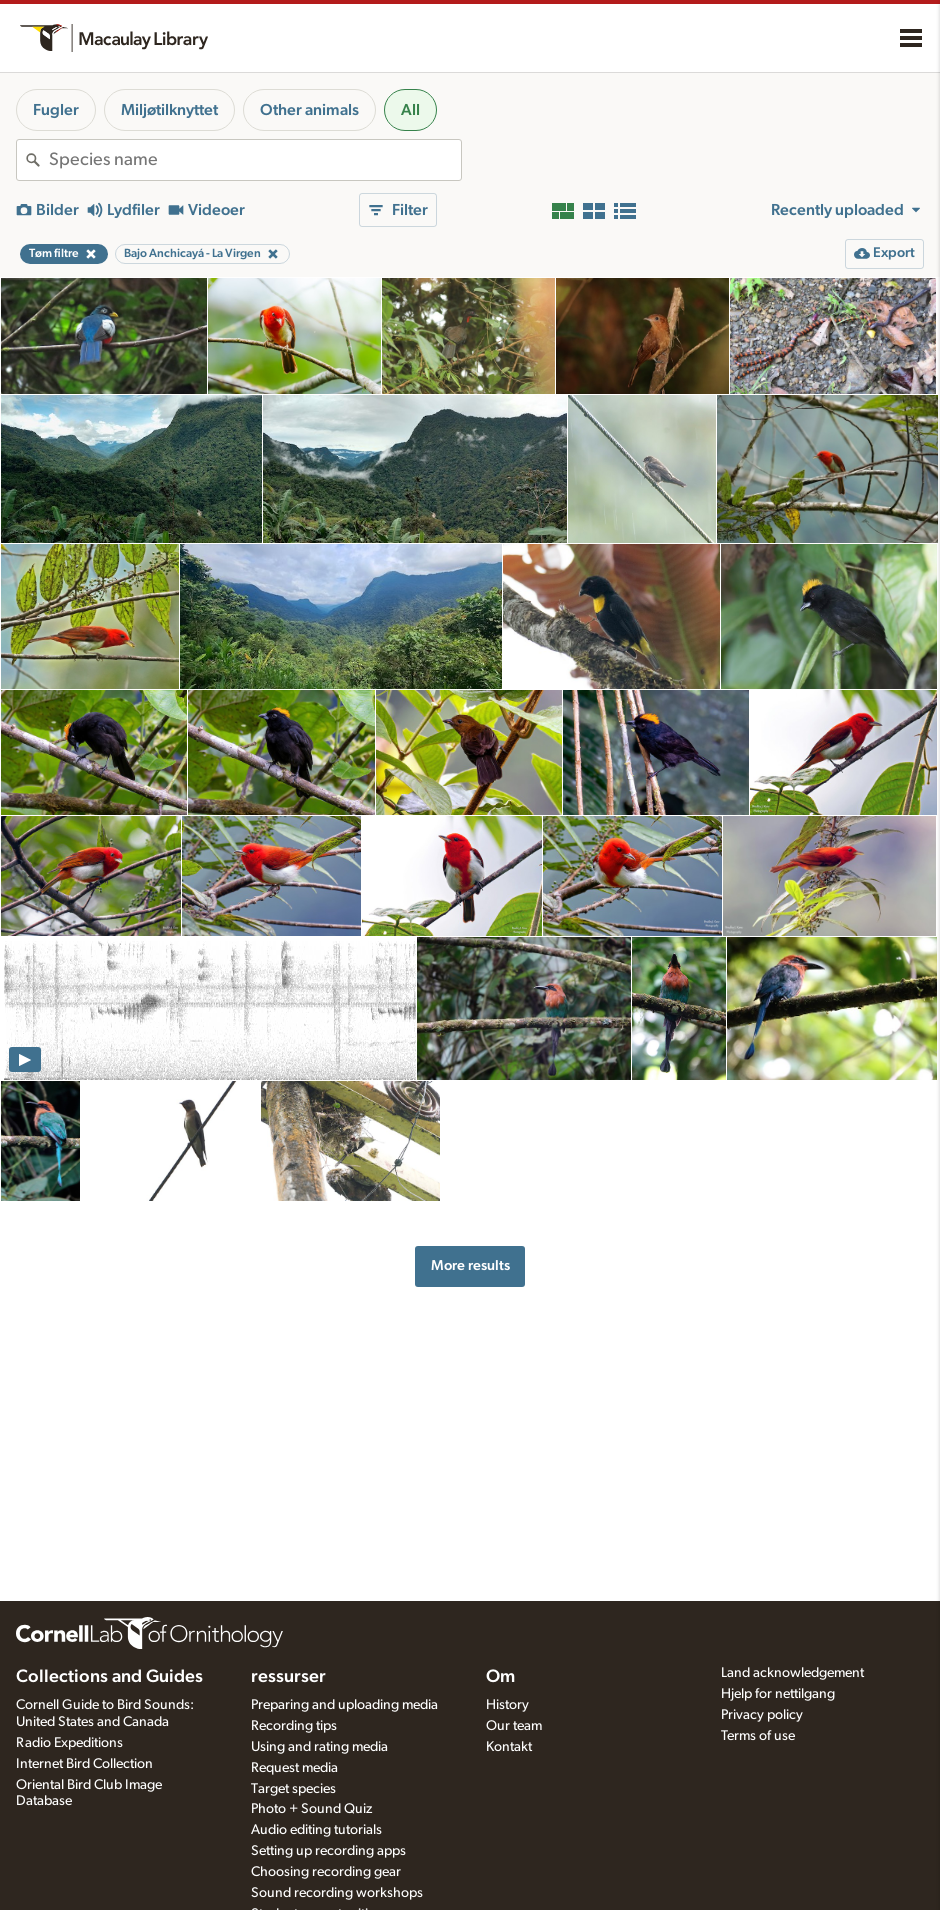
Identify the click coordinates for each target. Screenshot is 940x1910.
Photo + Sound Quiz (311, 1809)
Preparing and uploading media (344, 1705)
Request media (294, 1768)
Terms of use (758, 1736)
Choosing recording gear (326, 1872)
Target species (293, 1789)
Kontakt (509, 1747)
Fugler (56, 110)
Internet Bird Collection (84, 1764)
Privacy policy (762, 1715)
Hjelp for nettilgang (778, 1694)
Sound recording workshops (337, 1893)
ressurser (288, 1677)
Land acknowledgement (792, 1673)
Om (500, 1677)
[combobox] (255, 160)
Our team (514, 1726)
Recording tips (294, 1726)
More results (470, 1265)
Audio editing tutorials (316, 1830)
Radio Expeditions (69, 1743)
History (507, 1705)
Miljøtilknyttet (169, 110)
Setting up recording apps (328, 1851)
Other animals (309, 110)
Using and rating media (319, 1747)
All (410, 110)
